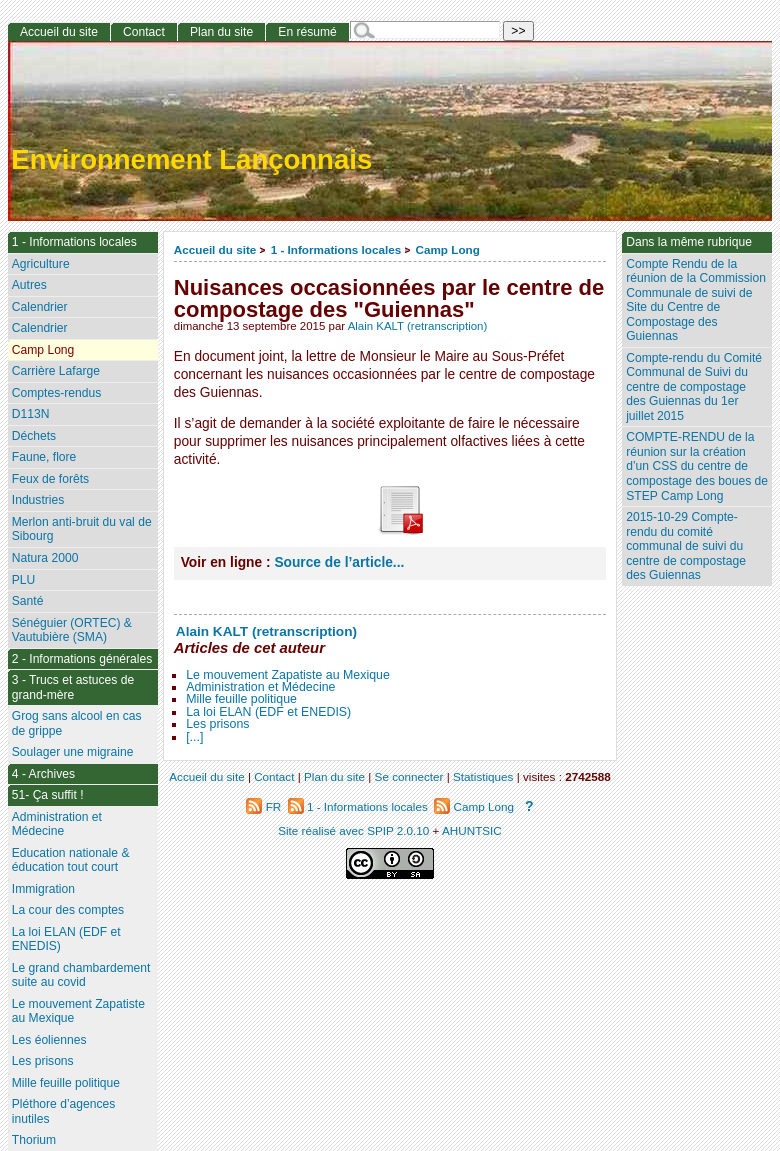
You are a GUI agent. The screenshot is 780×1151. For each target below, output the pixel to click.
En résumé (307, 32)
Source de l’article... (339, 562)
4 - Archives (43, 774)
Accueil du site (215, 249)
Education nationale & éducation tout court (71, 860)
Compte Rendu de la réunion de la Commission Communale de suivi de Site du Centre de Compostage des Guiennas (696, 300)
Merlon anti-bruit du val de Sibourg (82, 529)
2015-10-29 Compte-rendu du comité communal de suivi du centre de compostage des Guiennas (686, 546)
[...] (194, 737)
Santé (28, 601)
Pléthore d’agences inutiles (64, 1111)
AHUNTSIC (472, 830)
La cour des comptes (68, 910)
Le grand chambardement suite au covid (81, 975)
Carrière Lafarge (56, 371)
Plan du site (221, 32)
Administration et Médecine (260, 687)
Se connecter (409, 776)
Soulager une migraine (73, 752)
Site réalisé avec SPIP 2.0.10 (353, 830)
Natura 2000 (45, 558)
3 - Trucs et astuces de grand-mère (73, 687)
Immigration (43, 889)
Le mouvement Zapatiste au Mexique (288, 675)
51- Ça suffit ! (48, 795)
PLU (24, 580)
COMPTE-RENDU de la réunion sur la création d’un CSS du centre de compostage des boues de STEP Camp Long (697, 466)
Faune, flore (44, 457)
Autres (29, 285)
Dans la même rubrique (689, 242)
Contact (144, 32)
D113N (31, 414)
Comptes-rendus (56, 393)
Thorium (34, 1140)
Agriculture (41, 264)
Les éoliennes (49, 1040)
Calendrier (40, 307)
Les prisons (217, 724)
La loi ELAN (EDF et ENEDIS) (268, 712)
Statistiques (483, 776)
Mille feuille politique (241, 699)
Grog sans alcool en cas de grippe (77, 723)
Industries (38, 500)
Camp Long (448, 249)
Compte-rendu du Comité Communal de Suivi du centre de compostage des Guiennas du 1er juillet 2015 (694, 387)
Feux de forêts (50, 479)
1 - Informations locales (336, 249)
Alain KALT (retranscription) (418, 326)
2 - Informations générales (82, 659)
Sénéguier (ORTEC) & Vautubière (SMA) (72, 630)
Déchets (34, 436)
